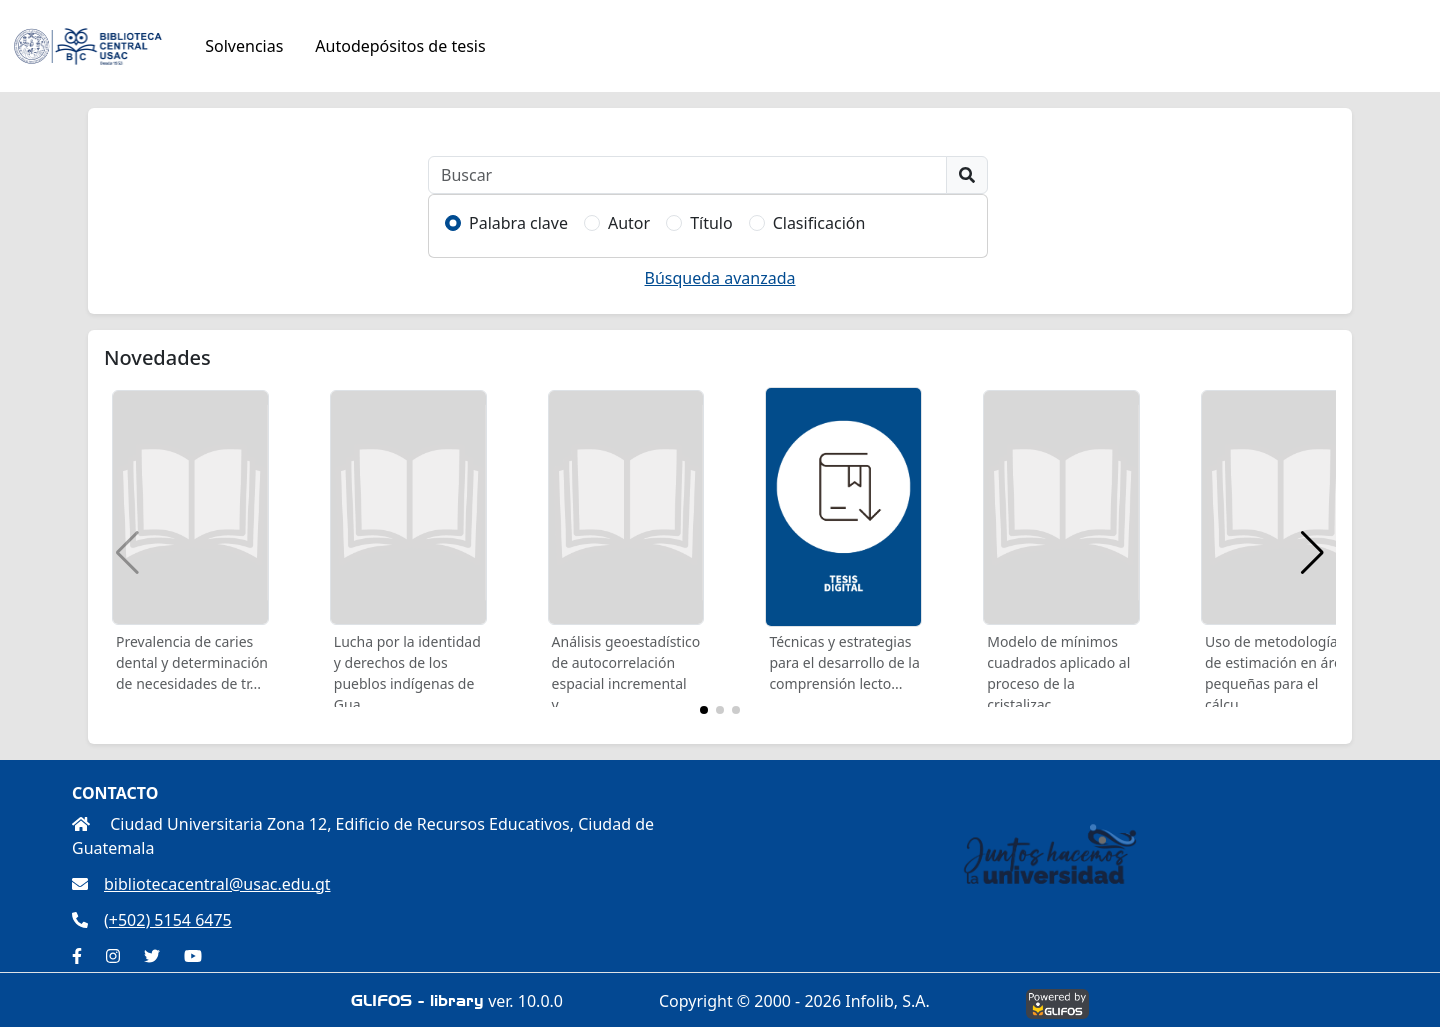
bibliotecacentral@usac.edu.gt (201, 884)
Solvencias (244, 46)
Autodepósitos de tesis (400, 46)
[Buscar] (687, 175)
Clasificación (819, 223)
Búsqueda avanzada (720, 278)
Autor (629, 223)
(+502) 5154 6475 (152, 920)
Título (711, 223)
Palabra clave (518, 223)
